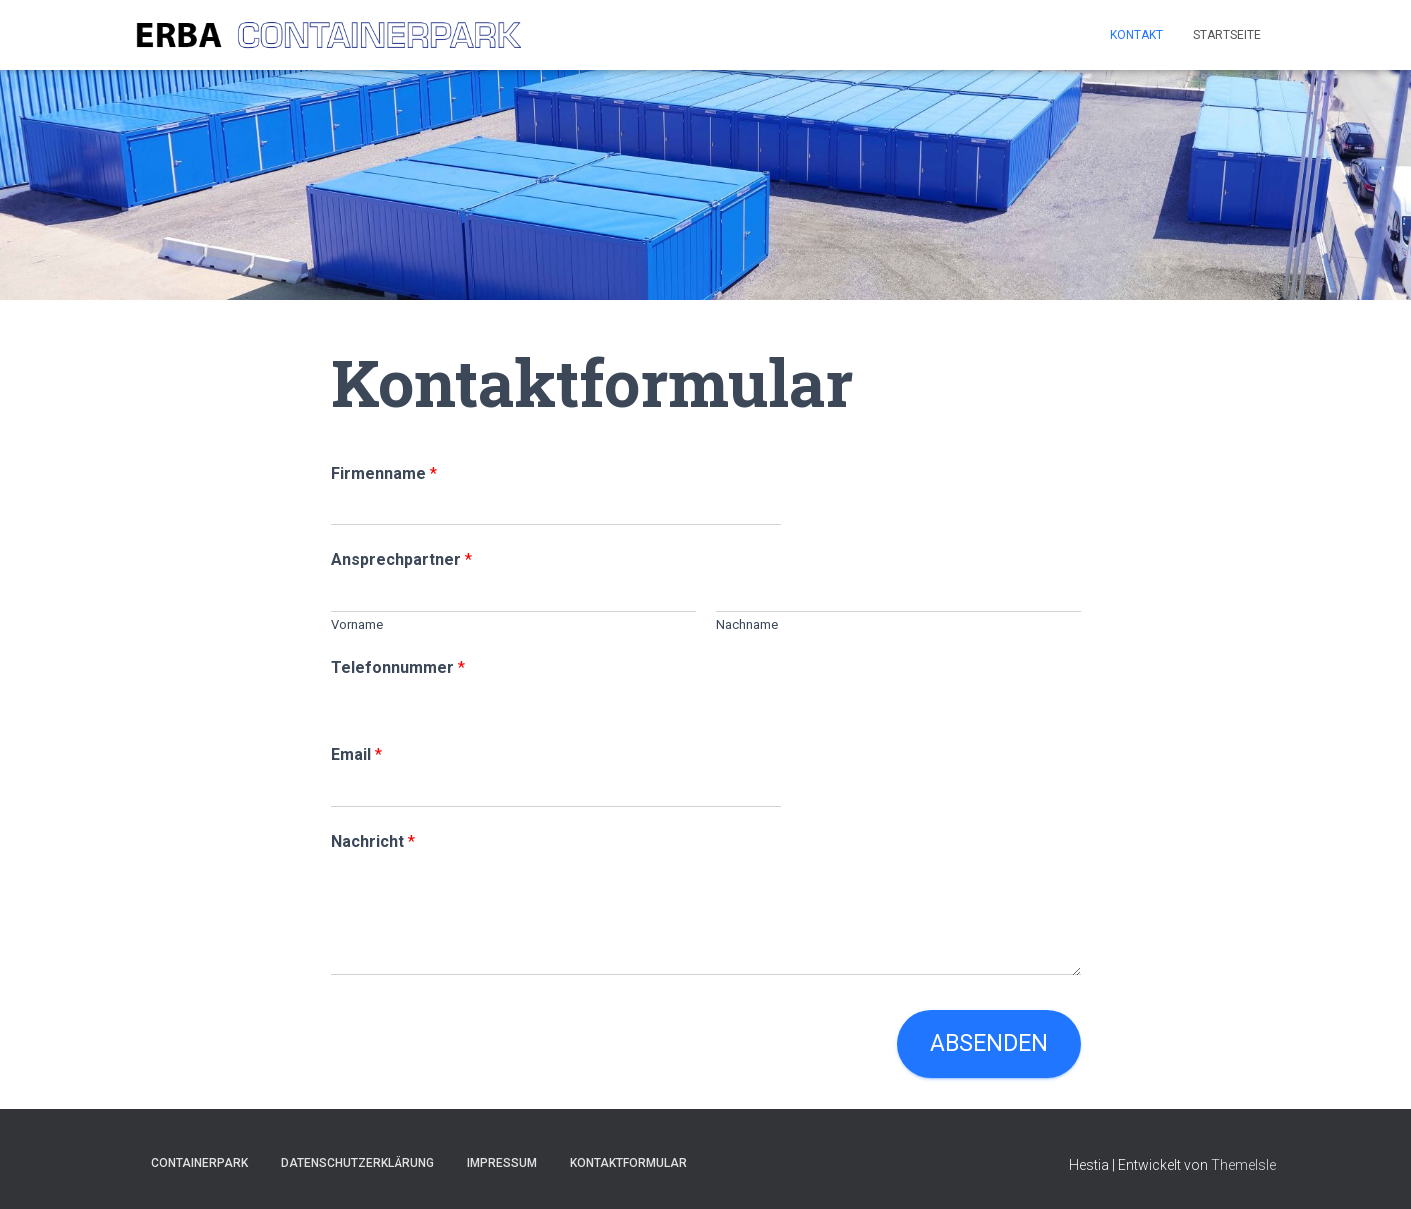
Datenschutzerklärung (357, 1163)
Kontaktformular (628, 1163)
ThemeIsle (1243, 1165)
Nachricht (373, 841)
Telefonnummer (398, 667)
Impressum (502, 1163)
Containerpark (199, 1163)
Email (356, 754)
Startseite (1227, 35)
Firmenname (384, 473)
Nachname (747, 624)
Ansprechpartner (401, 559)
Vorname (357, 624)
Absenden (989, 1043)
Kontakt (1136, 35)
